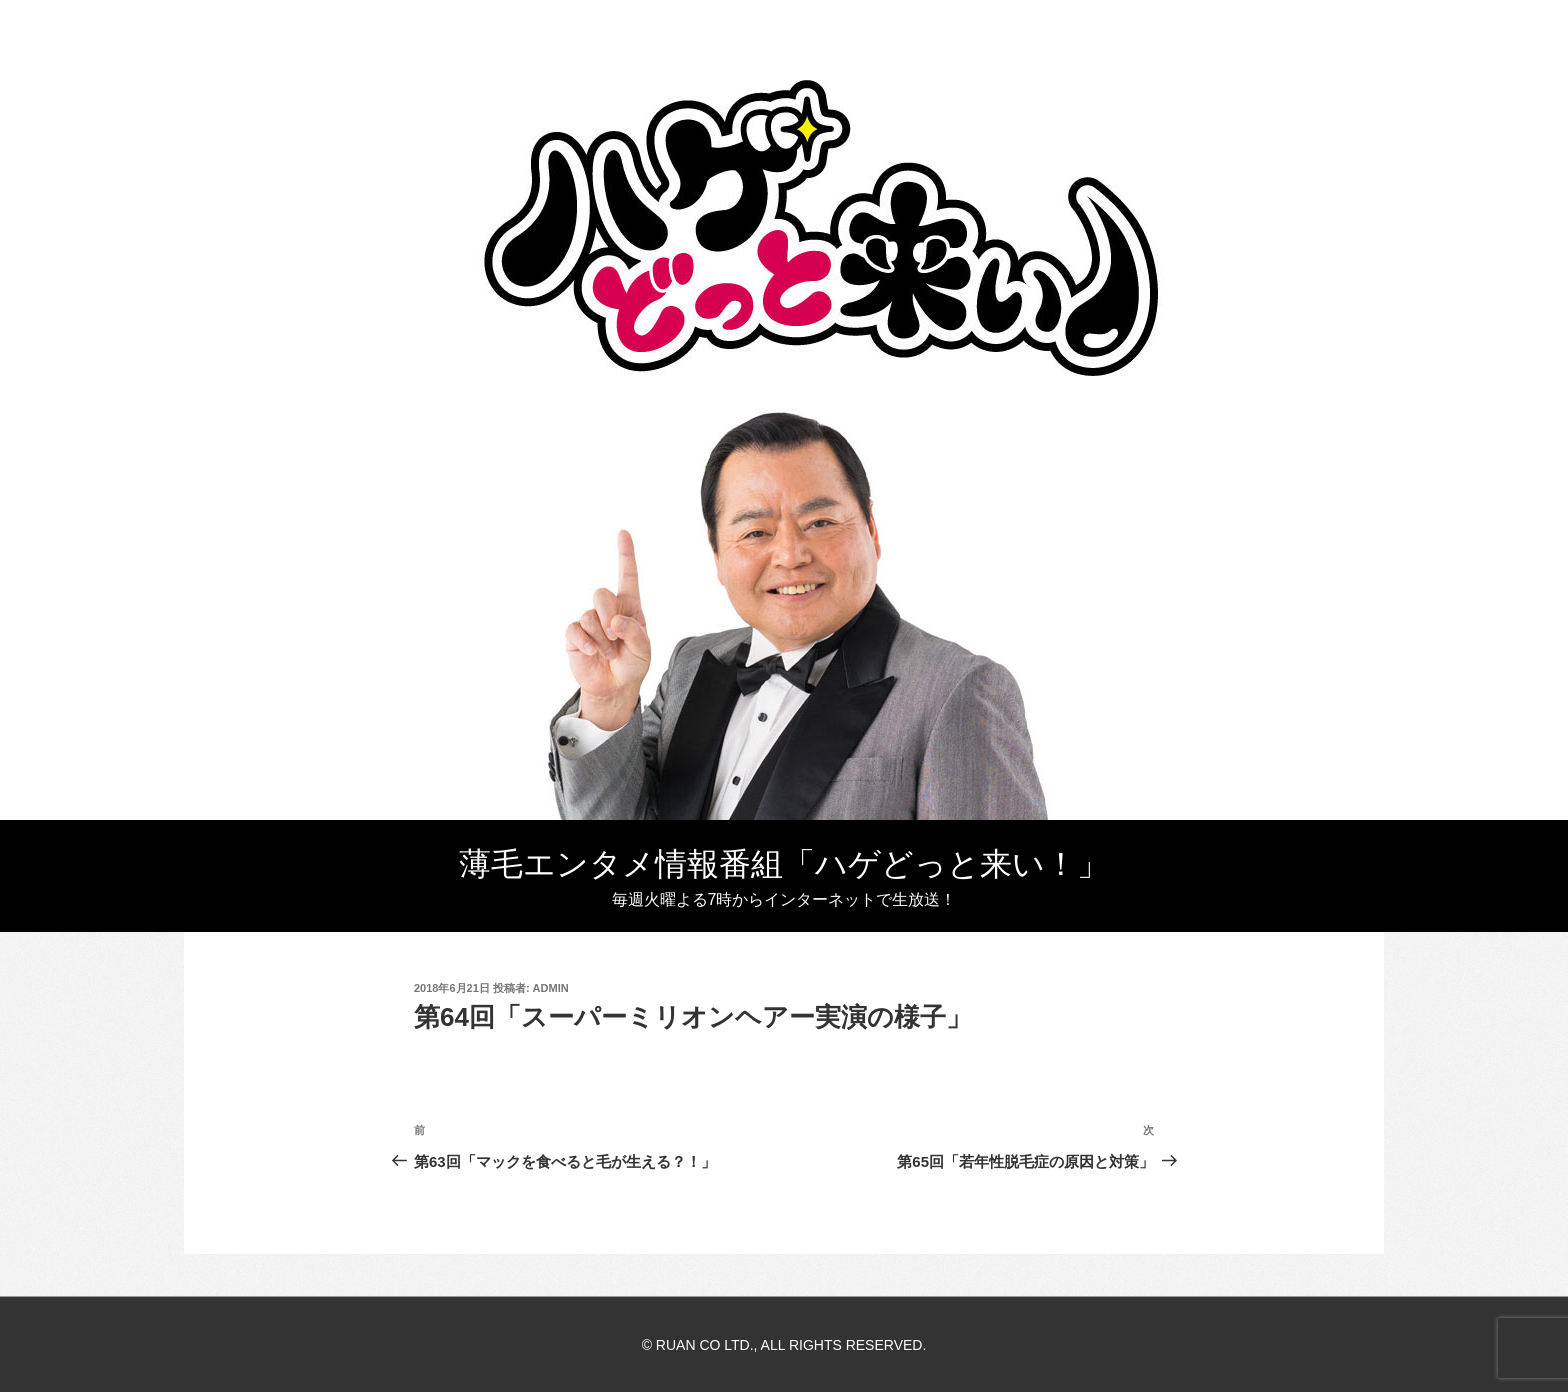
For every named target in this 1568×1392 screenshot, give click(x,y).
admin (551, 988)
